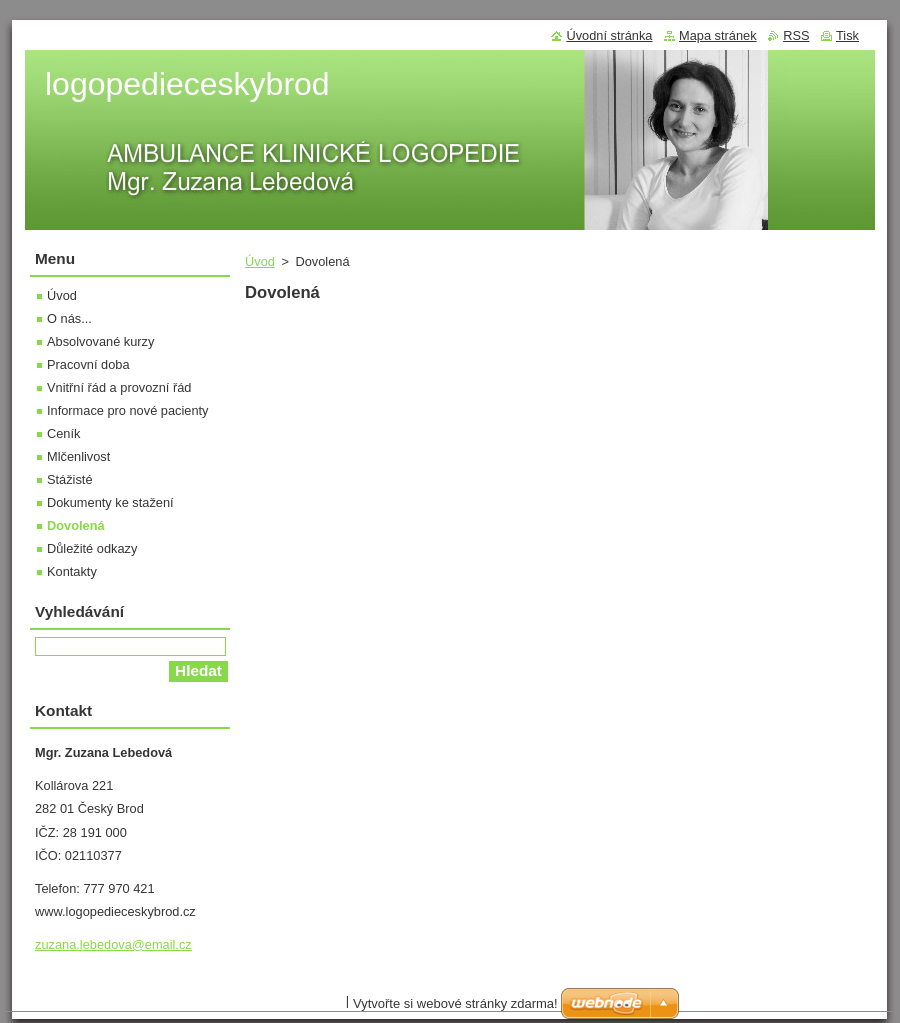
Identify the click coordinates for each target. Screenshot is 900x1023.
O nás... (69, 318)
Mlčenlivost (78, 456)
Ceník (63, 433)
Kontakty (72, 571)
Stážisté (70, 479)
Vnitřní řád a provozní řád (119, 387)
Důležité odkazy (92, 548)
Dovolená (76, 525)
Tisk (847, 35)
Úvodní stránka (609, 35)
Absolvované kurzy (100, 341)
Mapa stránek (718, 35)
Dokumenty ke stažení (110, 502)
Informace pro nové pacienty (127, 410)
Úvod (260, 261)
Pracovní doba (88, 364)
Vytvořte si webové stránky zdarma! (455, 1003)
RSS (796, 35)
